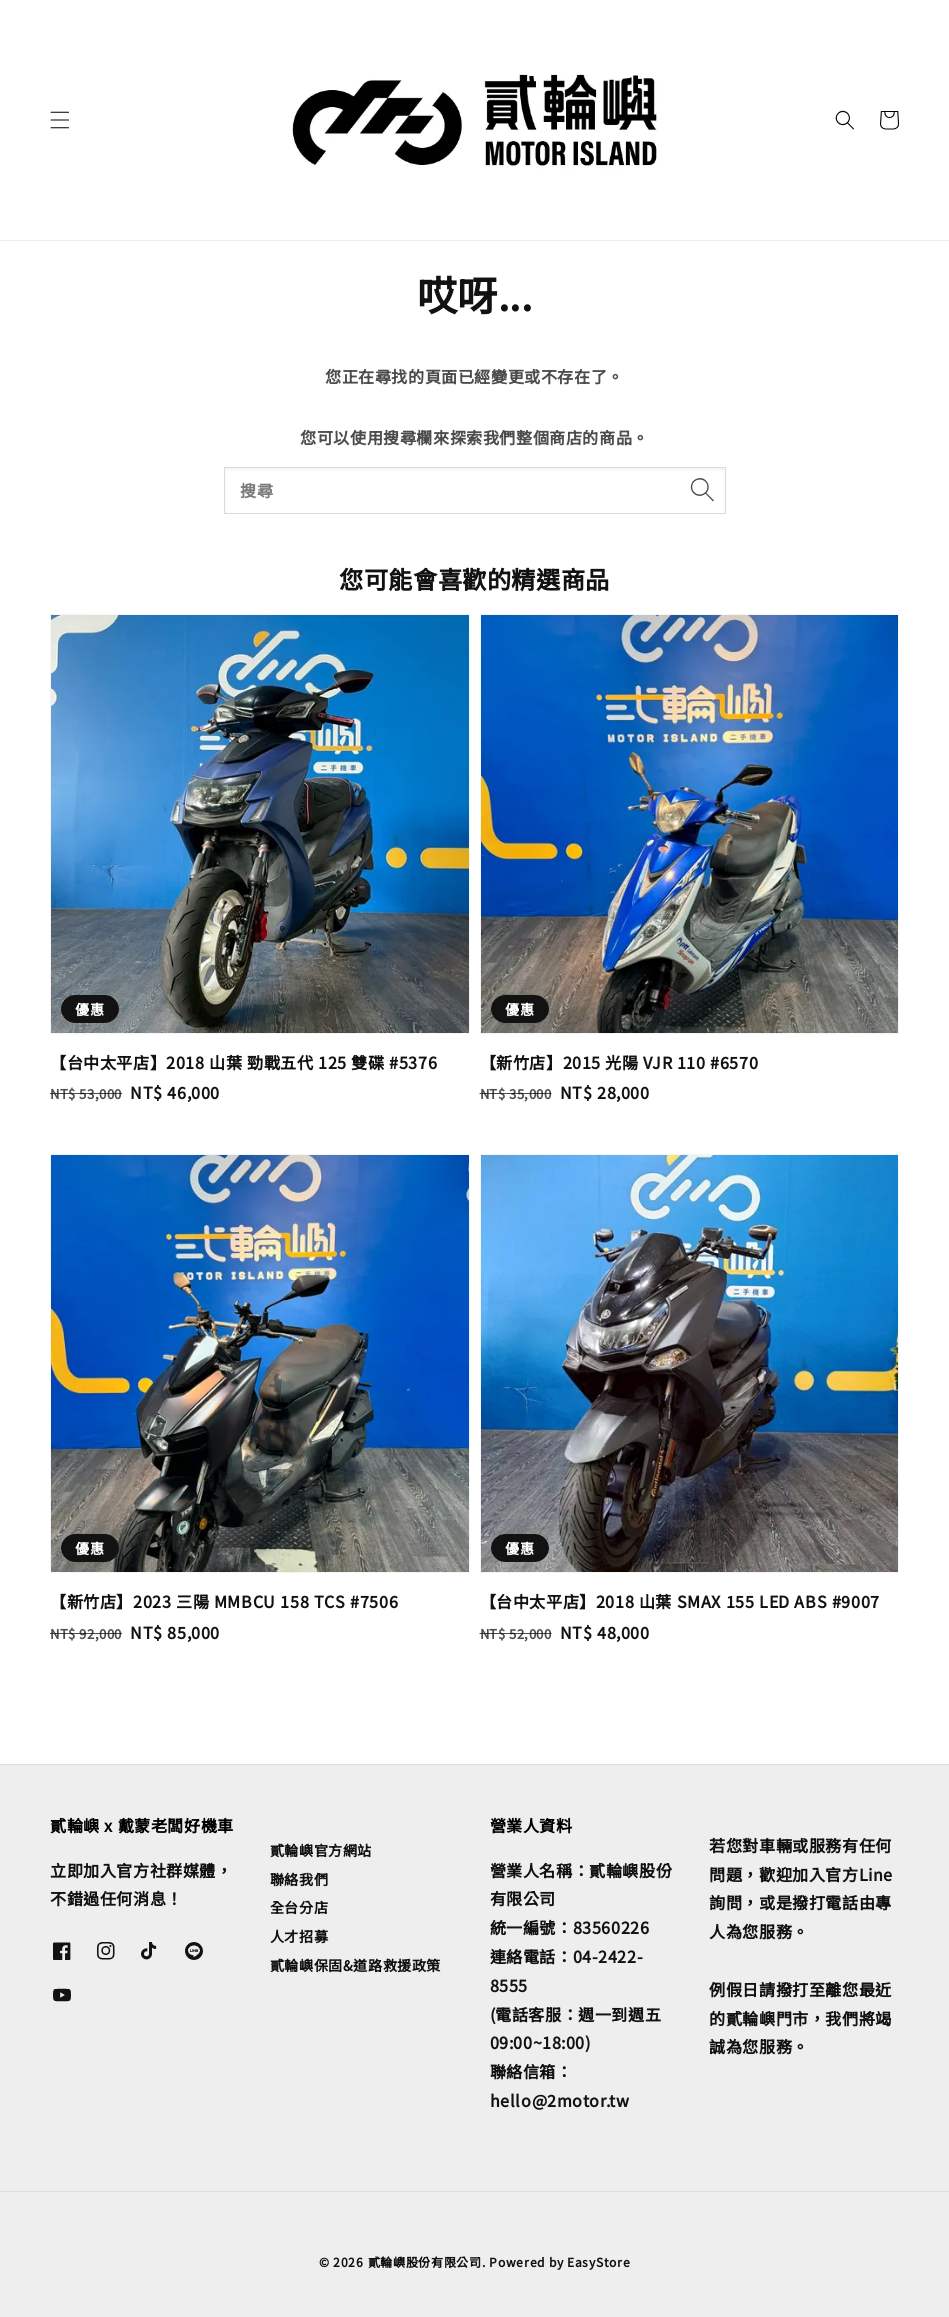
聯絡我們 (299, 1879)
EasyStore (598, 2261)
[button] (60, 120)
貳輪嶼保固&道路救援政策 (355, 1965)
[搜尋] (703, 490)
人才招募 (299, 1936)
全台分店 (299, 1907)
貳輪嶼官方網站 (321, 1850)
